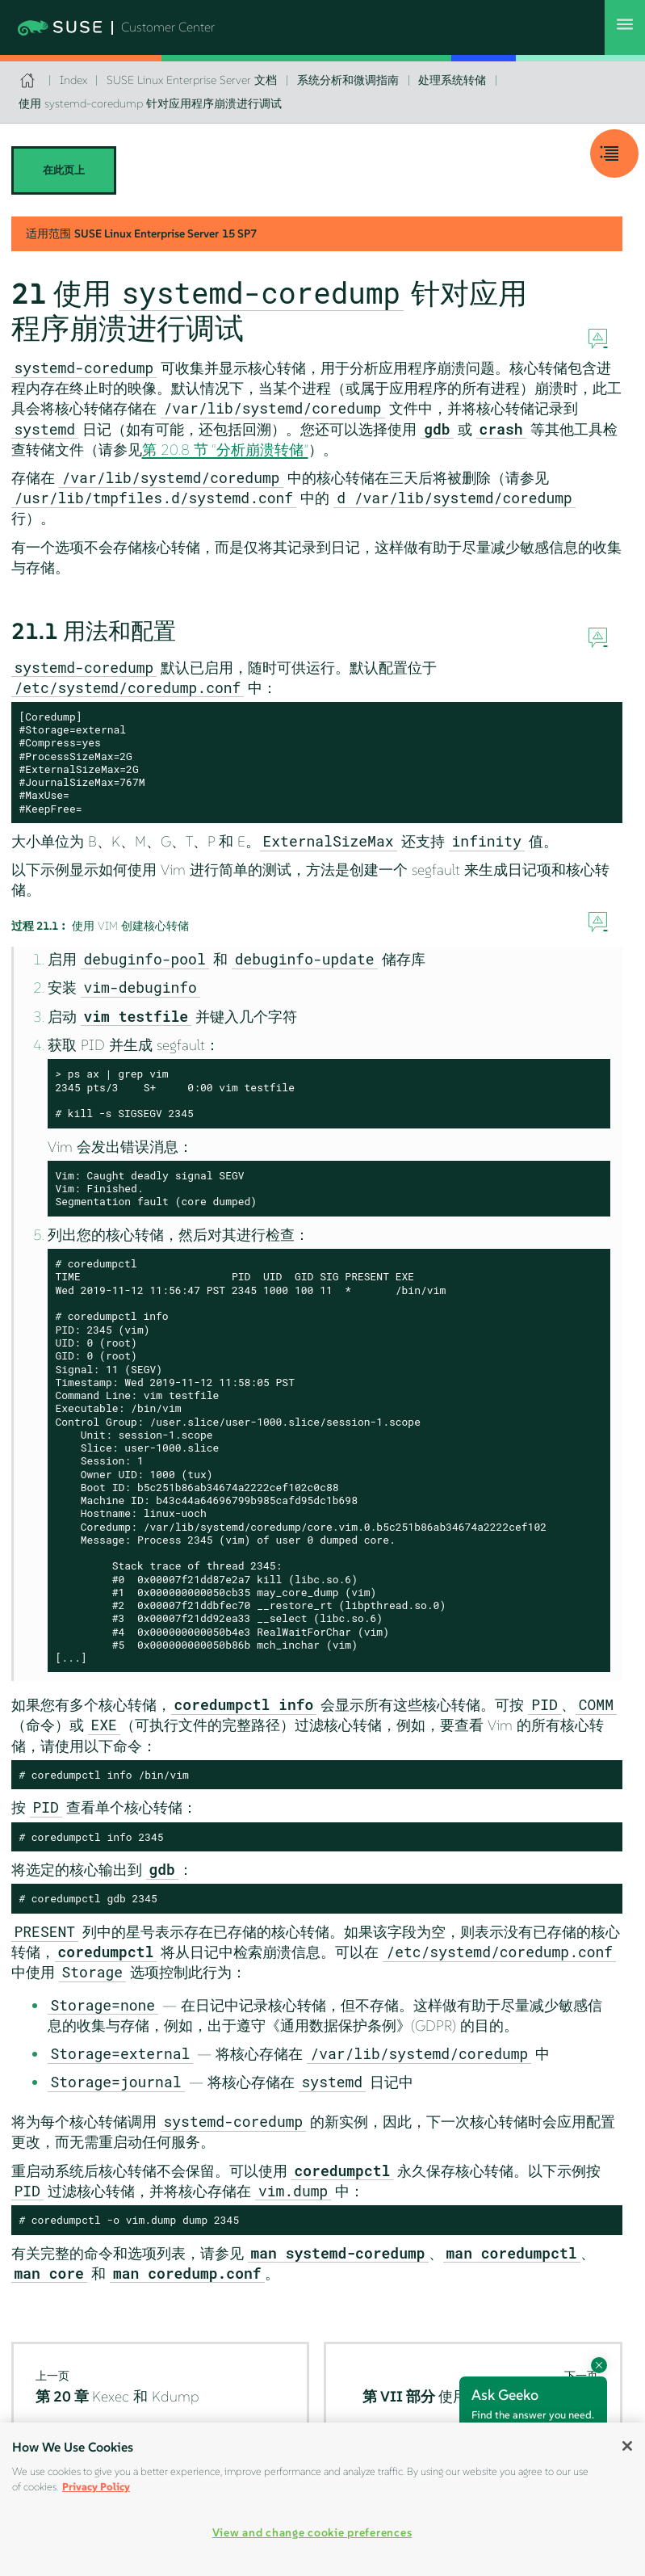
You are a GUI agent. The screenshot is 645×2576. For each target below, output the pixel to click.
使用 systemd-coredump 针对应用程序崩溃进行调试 (150, 103)
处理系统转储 (452, 80)
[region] (322, 2499)
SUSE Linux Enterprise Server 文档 (192, 80)
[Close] (627, 2446)
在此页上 (64, 170)
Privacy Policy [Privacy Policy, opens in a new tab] (96, 2487)
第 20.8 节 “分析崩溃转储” (225, 449)
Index (73, 80)
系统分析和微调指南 (348, 80)
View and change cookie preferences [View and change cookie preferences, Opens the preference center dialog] (312, 2532)
